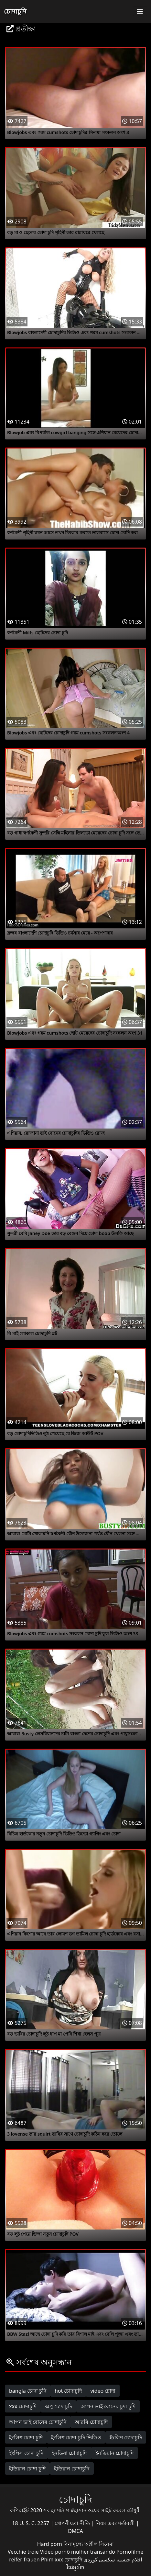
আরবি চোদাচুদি (91, 2421)
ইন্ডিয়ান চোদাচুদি (71, 2468)
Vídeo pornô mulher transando (77, 2551)
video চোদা (102, 2390)
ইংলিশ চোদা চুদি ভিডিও (76, 2437)
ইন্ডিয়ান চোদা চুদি (27, 2468)
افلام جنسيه (129, 2559)
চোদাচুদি (15, 11)
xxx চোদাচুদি (23, 2406)
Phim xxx (52, 2559)
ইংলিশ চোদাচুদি (126, 2437)
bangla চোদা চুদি (27, 2390)
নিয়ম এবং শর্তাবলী (115, 2523)
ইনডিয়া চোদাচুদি (69, 2453)
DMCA (75, 2531)
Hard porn (50, 2544)
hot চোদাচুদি (68, 2390)
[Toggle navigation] (140, 11)
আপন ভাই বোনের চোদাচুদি (37, 2421)
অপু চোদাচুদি (58, 2406)
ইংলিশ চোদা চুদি (26, 2437)
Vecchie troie (23, 2551)
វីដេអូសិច (75, 2567)
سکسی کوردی (99, 2559)
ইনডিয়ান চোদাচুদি (114, 2453)
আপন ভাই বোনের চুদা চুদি (108, 2406)
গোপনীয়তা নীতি (73, 2523)
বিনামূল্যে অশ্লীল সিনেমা (88, 2544)
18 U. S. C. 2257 (31, 2523)
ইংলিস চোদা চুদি (26, 2453)
